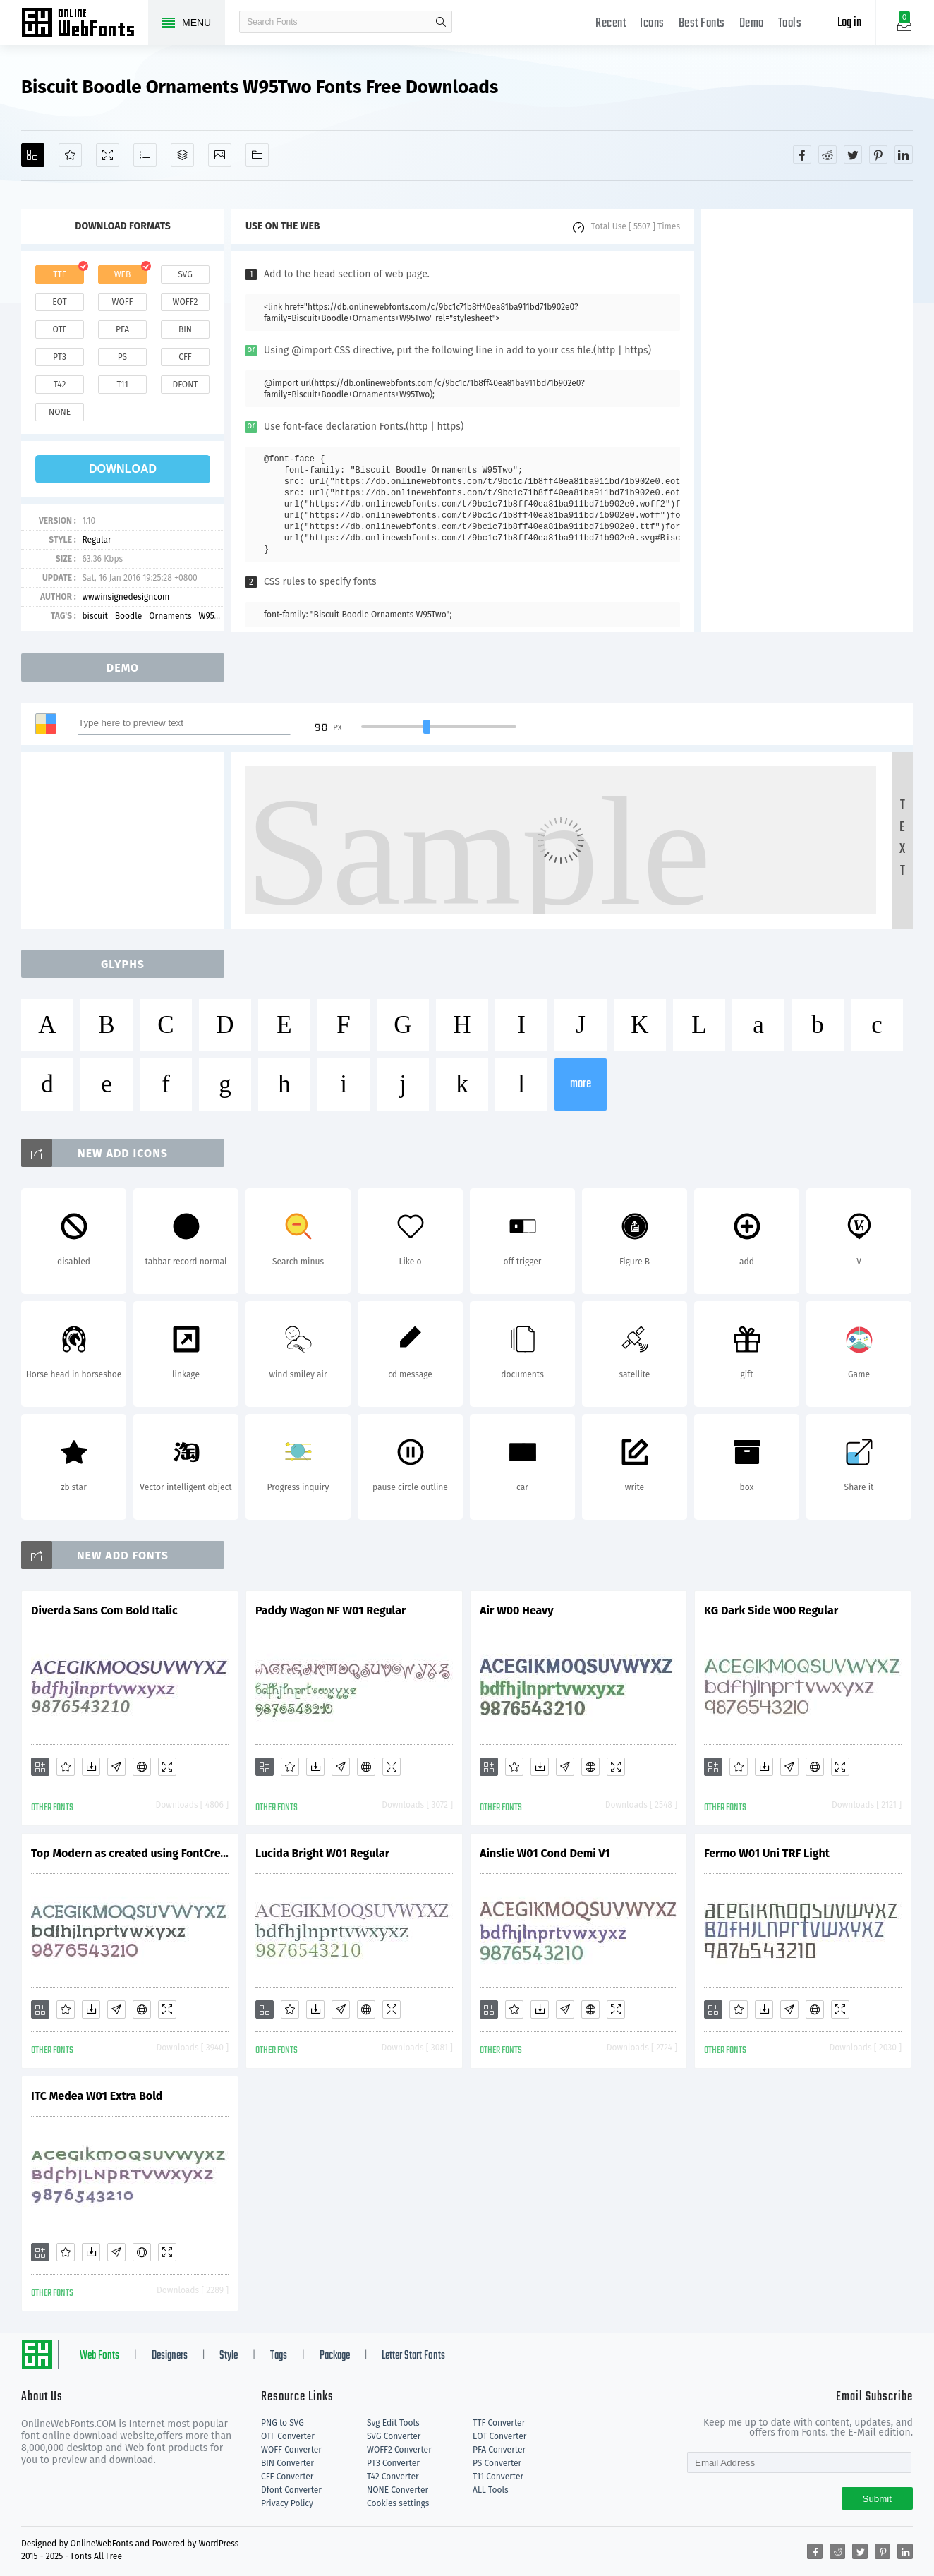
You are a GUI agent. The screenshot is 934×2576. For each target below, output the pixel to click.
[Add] (32, 155)
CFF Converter (287, 2476)
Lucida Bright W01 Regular (322, 1853)
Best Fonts (702, 23)
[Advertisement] (807, 420)
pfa (122, 329)
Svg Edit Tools (393, 2423)
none (60, 412)
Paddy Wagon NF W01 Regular (330, 1610)
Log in (849, 23)
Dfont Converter (291, 2490)
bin (185, 329)
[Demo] (107, 155)
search (440, 21)
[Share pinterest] (878, 154)
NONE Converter (397, 2490)
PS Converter (497, 2463)
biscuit (94, 616)
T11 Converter (498, 2476)
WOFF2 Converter (399, 2450)
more (580, 1084)
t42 (60, 384)
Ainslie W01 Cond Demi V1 (545, 1853)
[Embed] (142, 1767)
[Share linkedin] (903, 154)
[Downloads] (91, 1767)
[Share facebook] (802, 154)
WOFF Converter (291, 2450)
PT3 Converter (393, 2463)
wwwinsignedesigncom (125, 597)
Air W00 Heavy (517, 1610)
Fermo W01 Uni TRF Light (767, 1853)
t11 (122, 384)
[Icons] (219, 155)
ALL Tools (491, 2490)
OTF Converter (288, 2436)
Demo (751, 23)
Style (228, 2356)
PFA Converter (499, 2450)
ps (122, 357)
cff (185, 357)
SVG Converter (393, 2436)
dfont (185, 384)
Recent (610, 23)
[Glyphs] (145, 155)
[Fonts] (257, 155)
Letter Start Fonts (413, 2356)
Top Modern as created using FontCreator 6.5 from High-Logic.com (130, 1853)
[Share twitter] (853, 154)
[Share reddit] (827, 154)
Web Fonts (99, 2356)
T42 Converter (393, 2476)
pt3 (59, 357)
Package (335, 2356)
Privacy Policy (287, 2503)
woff (122, 302)
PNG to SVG (282, 2423)
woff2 (185, 302)
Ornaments (170, 616)
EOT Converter (499, 2436)
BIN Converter (287, 2463)
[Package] (182, 155)
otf (60, 329)
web (122, 274)
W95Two (214, 616)
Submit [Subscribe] (877, 2498)
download (123, 469)
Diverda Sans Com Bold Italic (104, 1610)
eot (59, 302)
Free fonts (84, 24)
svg (185, 274)
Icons (652, 23)
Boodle (128, 616)
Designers (170, 2356)
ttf (59, 274)
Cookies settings (398, 2503)
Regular (96, 540)
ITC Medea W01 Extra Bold (96, 2096)
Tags (278, 2356)
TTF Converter (499, 2423)
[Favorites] (70, 155)
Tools (790, 23)
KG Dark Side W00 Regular (771, 1610)
